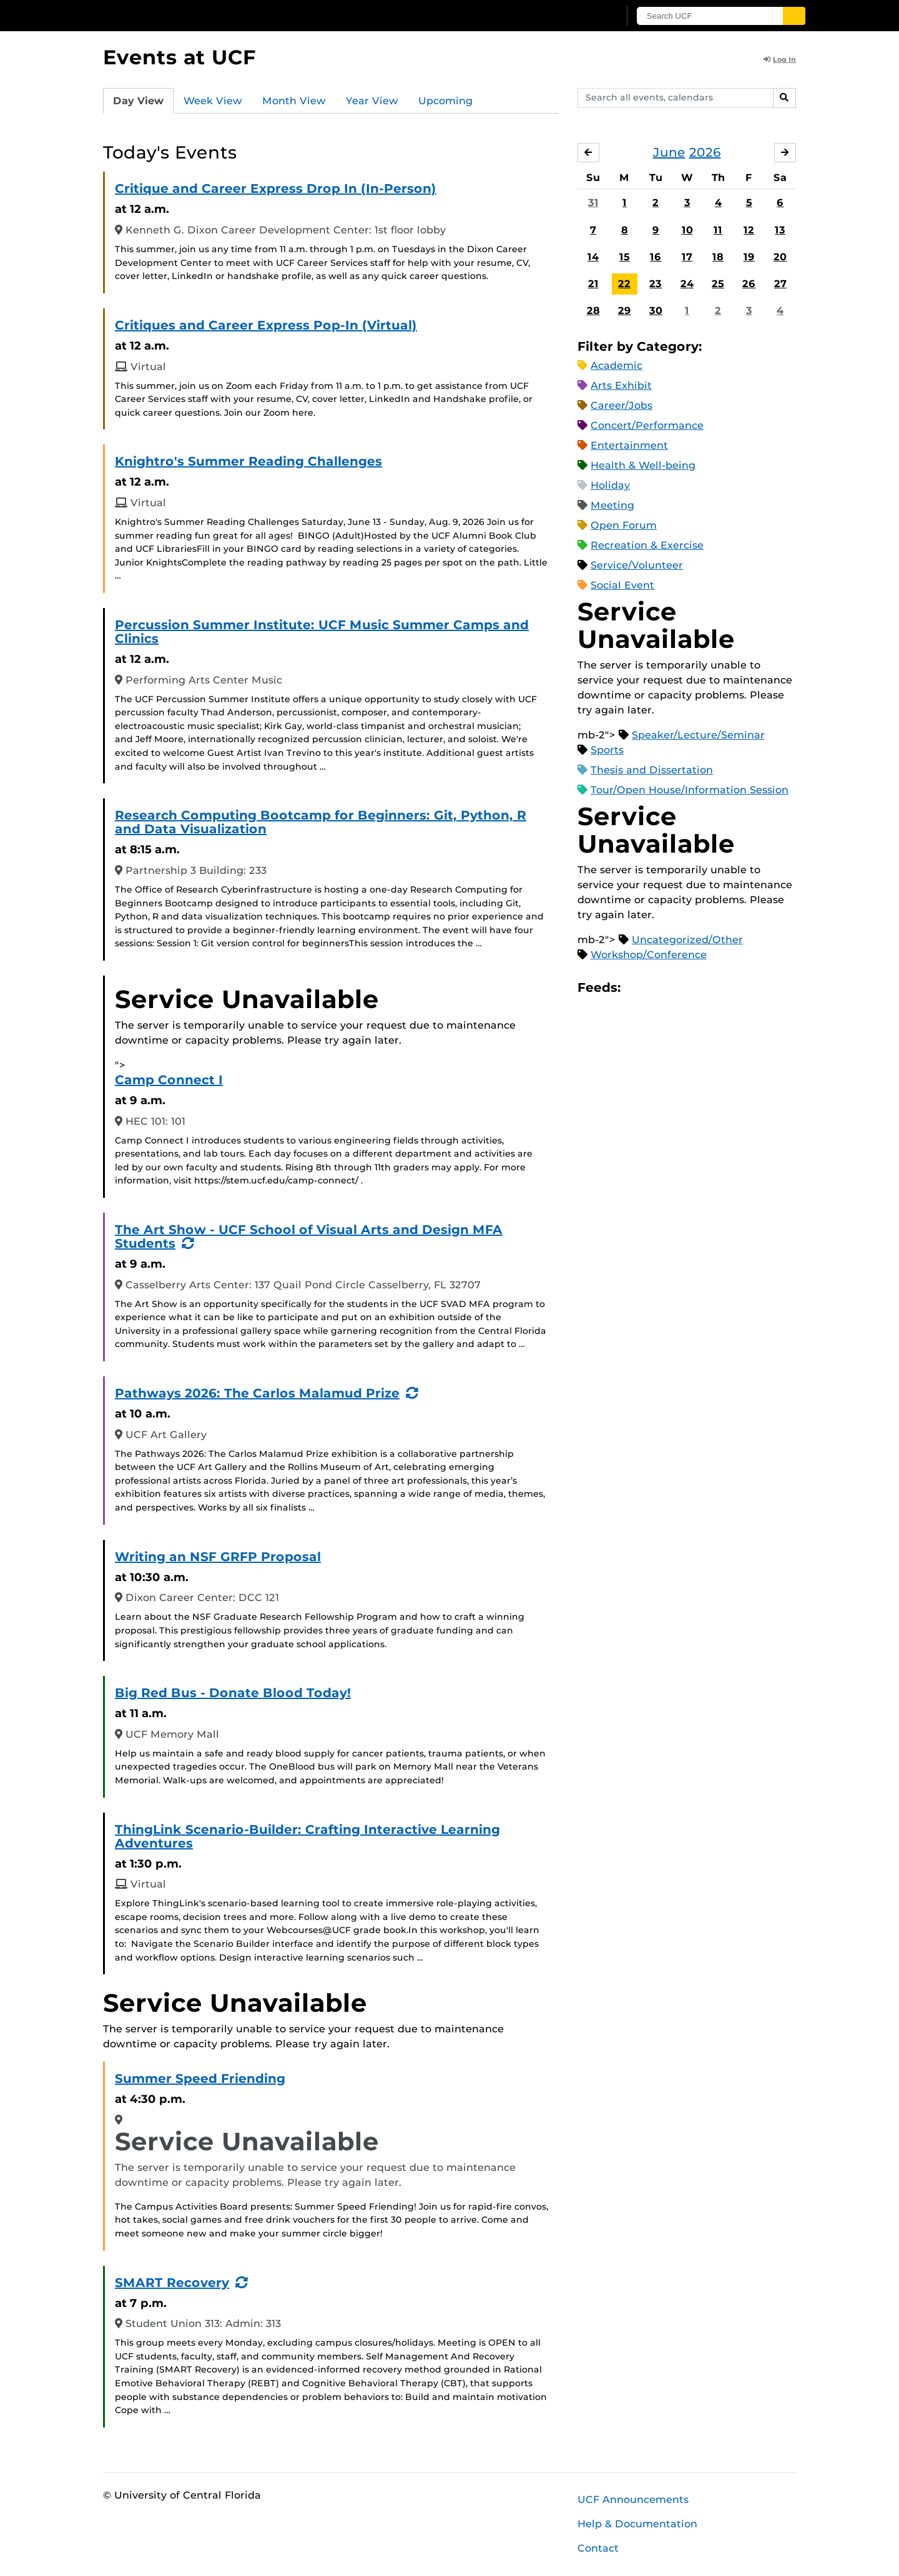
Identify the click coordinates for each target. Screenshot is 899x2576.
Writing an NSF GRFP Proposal (218, 1556)
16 (655, 257)
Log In (780, 59)
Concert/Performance (647, 425)
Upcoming (445, 101)
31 (593, 202)
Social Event (622, 585)
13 (780, 230)
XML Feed (700, 987)
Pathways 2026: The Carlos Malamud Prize (257, 1393)
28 (593, 310)
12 (749, 230)
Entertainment (629, 445)
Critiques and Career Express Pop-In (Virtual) (266, 325)
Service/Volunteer (637, 565)
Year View (372, 101)
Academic (616, 365)
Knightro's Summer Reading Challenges (248, 461)
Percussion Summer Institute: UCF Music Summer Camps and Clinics (322, 631)
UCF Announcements (633, 2499)
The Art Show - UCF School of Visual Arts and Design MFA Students (309, 1236)
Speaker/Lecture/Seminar (698, 735)
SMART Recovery (172, 2282)
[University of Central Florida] (194, 15)
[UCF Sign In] (579, 16)
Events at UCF (179, 57)
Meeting (612, 505)
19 (749, 257)
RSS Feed (679, 987)
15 (624, 257)
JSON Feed (721, 987)
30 (655, 310)
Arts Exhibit (621, 385)
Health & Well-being (643, 465)
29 (624, 310)
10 (687, 230)
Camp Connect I (169, 1079)
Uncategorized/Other (687, 940)
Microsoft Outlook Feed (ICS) (658, 987)
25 (718, 284)
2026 (705, 152)
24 (687, 284)
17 (687, 257)
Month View (294, 101)
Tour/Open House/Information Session (689, 790)
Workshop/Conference (649, 955)
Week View (213, 101)
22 (624, 284)
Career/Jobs (621, 405)
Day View (138, 101)
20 (780, 257)
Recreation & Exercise (647, 545)
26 (748, 284)
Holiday (610, 485)
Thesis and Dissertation (652, 770)
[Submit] (794, 16)
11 (718, 230)
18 (718, 257)
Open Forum (624, 525)
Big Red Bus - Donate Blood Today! (233, 1692)
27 (780, 284)
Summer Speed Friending (200, 2078)
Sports (607, 750)
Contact (598, 2548)
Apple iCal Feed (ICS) (636, 987)
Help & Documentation (637, 2524)
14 (593, 257)
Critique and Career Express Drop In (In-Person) (275, 188)
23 (655, 284)
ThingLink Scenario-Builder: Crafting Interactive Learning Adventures (307, 1836)
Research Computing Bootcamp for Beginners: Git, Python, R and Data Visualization (320, 822)
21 (593, 284)
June (669, 152)
